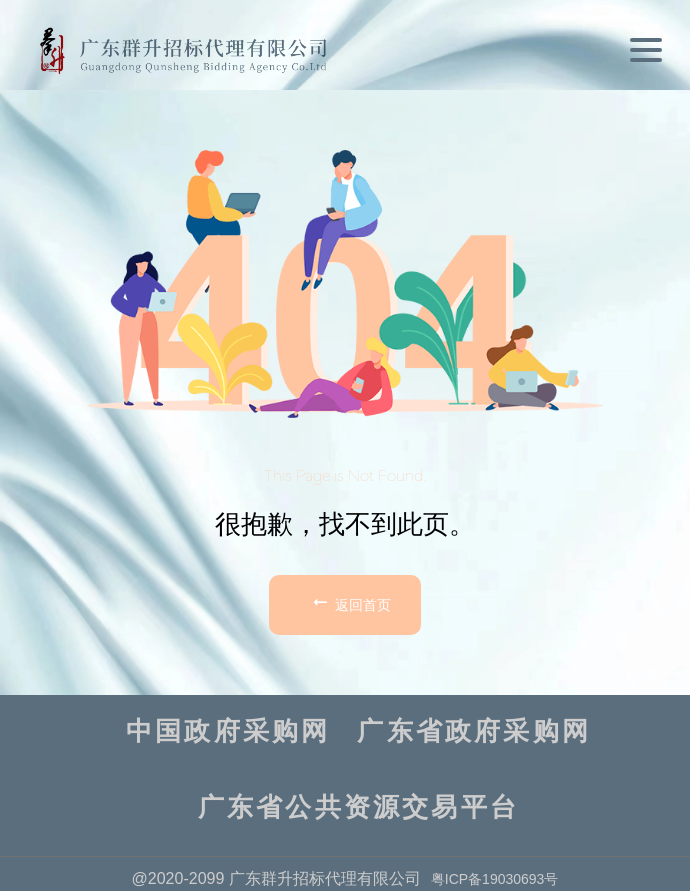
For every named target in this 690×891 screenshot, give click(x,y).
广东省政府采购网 (474, 732)
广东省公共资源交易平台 (358, 808)
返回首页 (350, 602)
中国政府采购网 (228, 732)
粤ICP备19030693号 (495, 879)
